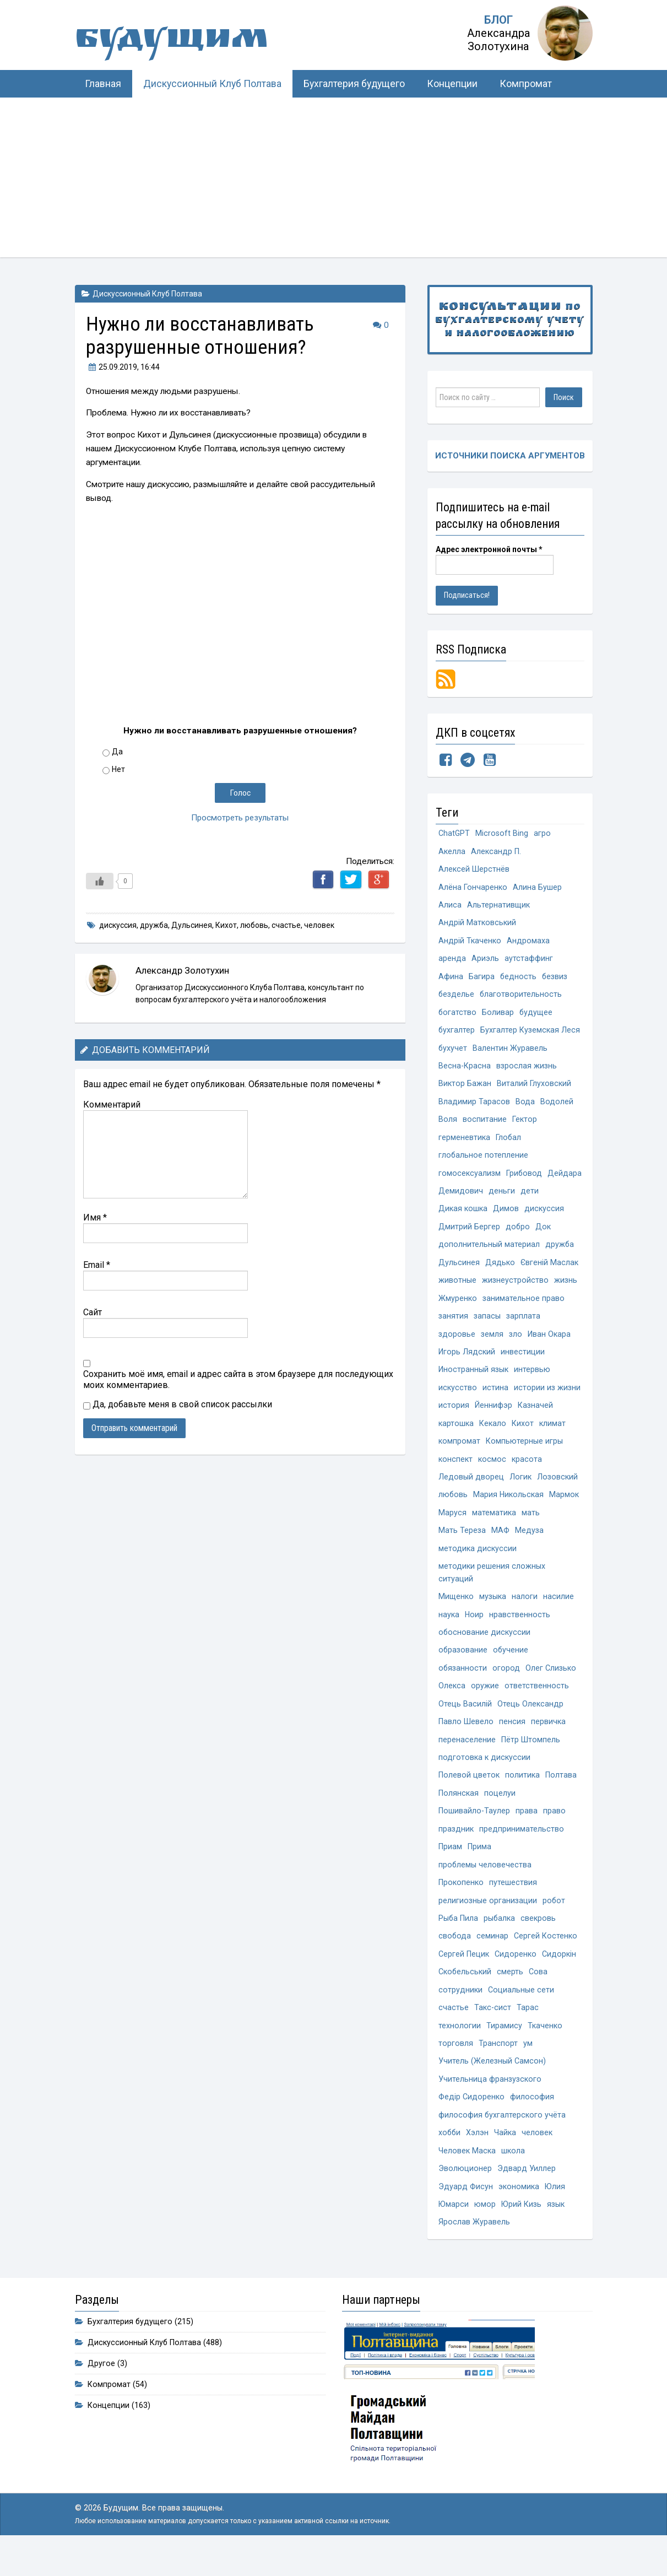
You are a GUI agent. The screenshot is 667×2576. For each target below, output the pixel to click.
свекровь (539, 1939)
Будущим (185, 41)
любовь (254, 925)
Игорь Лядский (466, 1362)
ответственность (537, 1702)
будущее (537, 1015)
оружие (485, 1702)
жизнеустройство (515, 1289)
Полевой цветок (469, 1793)
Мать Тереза (462, 1543)
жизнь (565, 1289)
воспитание (485, 1125)
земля (492, 1343)
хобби (450, 2157)
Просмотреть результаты (239, 818)
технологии (459, 2048)
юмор (485, 2230)
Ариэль (485, 961)
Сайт (92, 1312)
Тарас (528, 2030)
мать (531, 1525)
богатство (457, 1015)
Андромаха (528, 943)
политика (522, 1793)
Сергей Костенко (546, 1957)
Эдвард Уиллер (526, 2194)
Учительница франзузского (489, 2103)
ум (528, 2066)
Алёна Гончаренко (472, 888)
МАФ (500, 1543)
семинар (493, 1957)
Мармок (565, 1507)
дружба (154, 925)
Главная (103, 83)
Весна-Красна (464, 1070)
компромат (459, 1452)
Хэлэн (478, 2157)
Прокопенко (461, 1902)
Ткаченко (545, 2048)
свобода (454, 1957)
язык (557, 2230)
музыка (492, 1611)
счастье (286, 925)
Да (117, 751)
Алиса (450, 906)
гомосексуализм (469, 1180)
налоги (525, 1611)
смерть (510, 1994)
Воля (447, 1125)
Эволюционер (465, 2194)
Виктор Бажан (464, 1088)
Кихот (226, 925)
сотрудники (460, 2012)
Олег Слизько (551, 1684)
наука (448, 1629)
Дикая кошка (462, 1216)
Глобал (509, 1143)
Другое (101, 2390)
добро (518, 1234)
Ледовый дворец (471, 1489)
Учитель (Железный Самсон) (492, 2084)
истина (495, 1398)
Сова (538, 1994)
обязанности (462, 1684)
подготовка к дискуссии (484, 1775)
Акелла (451, 852)
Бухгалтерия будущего (354, 83)
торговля (455, 2066)
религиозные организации (487, 1920)
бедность (518, 979)
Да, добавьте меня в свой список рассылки (177, 1404)
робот (554, 1920)
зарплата (523, 1325)
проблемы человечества (485, 1884)
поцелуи (500, 1811)
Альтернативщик (498, 906)
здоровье (456, 1343)
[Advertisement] (333, 180)
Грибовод (524, 1180)
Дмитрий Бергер (469, 1234)
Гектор (524, 1125)
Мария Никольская (509, 1507)
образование (463, 1666)
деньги (541, 1198)
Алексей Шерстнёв (473, 870)
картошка (456, 1434)
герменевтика (464, 1143)
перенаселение (467, 1757)
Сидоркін (559, 1975)
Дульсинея (191, 925)
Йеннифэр (493, 1416)
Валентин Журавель (510, 1052)
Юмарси (453, 2230)
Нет (118, 769)
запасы (487, 1325)
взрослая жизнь (526, 1070)
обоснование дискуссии (484, 1647)
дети (569, 1198)
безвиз (555, 979)
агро (542, 834)
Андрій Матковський (477, 925)
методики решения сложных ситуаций (491, 1587)
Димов (506, 1216)
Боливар (498, 1015)
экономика (518, 2212)
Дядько (500, 1271)
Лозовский (557, 1489)
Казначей (535, 1416)
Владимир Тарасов (474, 1106)
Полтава (561, 1793)
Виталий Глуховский (534, 1088)
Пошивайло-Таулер (474, 1829)
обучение (511, 1666)
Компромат (526, 83)
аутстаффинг (529, 961)
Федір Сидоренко (471, 2121)
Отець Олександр (530, 1720)
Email (96, 1265)
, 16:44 (123, 367)
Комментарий (111, 1104)
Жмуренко (457, 1307)
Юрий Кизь (522, 2230)
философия (532, 2121)
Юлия (555, 2212)
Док (543, 1234)
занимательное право (523, 1307)
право (554, 1829)
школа (513, 2175)
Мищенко (456, 1611)
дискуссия (118, 925)
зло (515, 1343)
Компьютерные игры (524, 1452)
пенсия (512, 1738)
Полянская (458, 1811)
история (453, 1416)
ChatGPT (454, 834)
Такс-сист (492, 2030)
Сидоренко (515, 1975)
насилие (558, 1611)
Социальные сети (521, 2012)
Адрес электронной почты (489, 550)
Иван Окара (549, 1343)
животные (457, 1289)
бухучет (453, 1052)
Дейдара (455, 1198)
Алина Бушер (537, 888)
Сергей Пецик (463, 1975)
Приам (450, 1866)
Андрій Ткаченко (469, 943)
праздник (456, 1848)
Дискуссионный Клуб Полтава (212, 83)
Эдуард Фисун (465, 2212)
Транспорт (498, 2066)
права (527, 1829)
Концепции (452, 83)
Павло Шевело (466, 1738)
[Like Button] (99, 881)
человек (319, 925)
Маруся (452, 1525)
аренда (452, 961)
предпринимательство (521, 1848)
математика (494, 1525)
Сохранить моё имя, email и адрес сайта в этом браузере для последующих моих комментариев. (238, 1379)
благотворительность (521, 997)
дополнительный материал (489, 1252)
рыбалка (500, 1939)
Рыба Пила (458, 1939)
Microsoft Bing (502, 834)
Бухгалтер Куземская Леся (531, 1034)
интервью (532, 1380)
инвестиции (523, 1362)
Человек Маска (467, 2175)
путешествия (513, 1902)
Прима (479, 1866)
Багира (482, 979)
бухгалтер (456, 1034)
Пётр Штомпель (530, 1757)
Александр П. (496, 852)
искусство (457, 1398)
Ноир (474, 1629)
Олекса (451, 1702)
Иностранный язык (473, 1380)
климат (552, 1434)
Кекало (492, 1434)
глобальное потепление (483, 1161)
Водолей (556, 1106)
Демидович (500, 1198)
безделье (456, 997)
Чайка (506, 2157)
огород (506, 1684)
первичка (548, 1738)
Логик (520, 1489)
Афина (450, 979)
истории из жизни (547, 1398)
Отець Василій (465, 1720)
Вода (525, 1106)
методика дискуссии (477, 1562)
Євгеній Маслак (549, 1271)
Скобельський (465, 1994)
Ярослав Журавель (474, 2248)
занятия (453, 1325)
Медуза (529, 1543)
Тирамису (504, 2048)
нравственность (520, 1629)
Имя (95, 1217)
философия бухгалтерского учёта (502, 2139)
